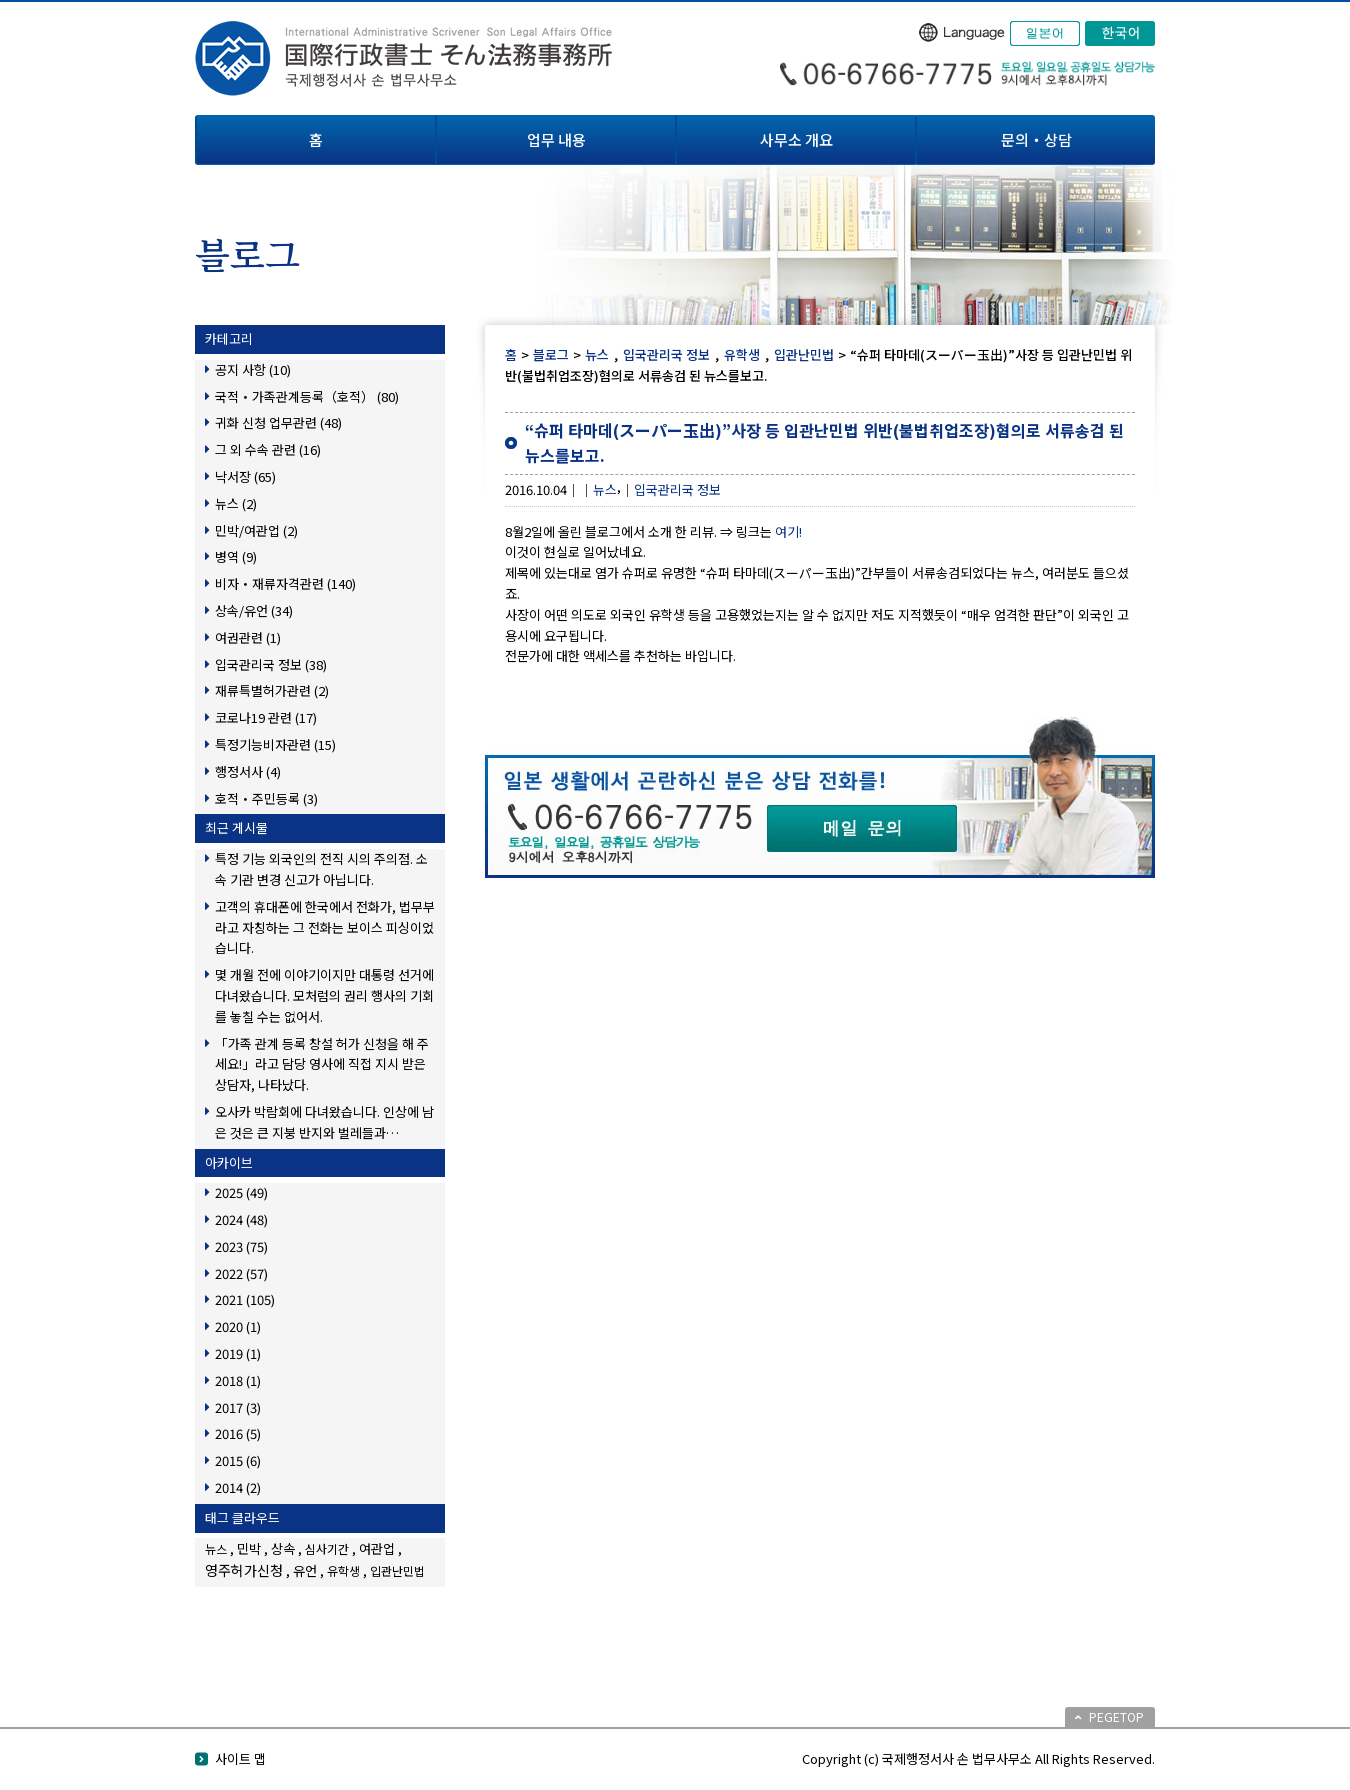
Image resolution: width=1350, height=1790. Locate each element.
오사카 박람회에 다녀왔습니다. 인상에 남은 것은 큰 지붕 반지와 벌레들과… (324, 1122)
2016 (238, 1433)
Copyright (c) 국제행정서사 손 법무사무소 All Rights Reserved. (978, 1758)
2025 (241, 1192)
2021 (245, 1299)
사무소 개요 (796, 139)
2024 (241, 1219)
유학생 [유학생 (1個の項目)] (343, 1570)
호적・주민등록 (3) (266, 798)
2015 (238, 1460)
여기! (788, 531)
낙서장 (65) (245, 476)
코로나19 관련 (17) (266, 717)
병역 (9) (236, 556)
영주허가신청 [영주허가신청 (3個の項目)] (244, 1570)
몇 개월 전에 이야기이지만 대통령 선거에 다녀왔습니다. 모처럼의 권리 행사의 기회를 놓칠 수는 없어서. (324, 995)
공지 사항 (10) (253, 369)
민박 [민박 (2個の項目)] (249, 1548)
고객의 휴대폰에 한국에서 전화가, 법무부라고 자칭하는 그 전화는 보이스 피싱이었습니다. (325, 927)
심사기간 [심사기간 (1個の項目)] (327, 1548)
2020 (238, 1326)
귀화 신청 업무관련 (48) (278, 422)
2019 (238, 1353)
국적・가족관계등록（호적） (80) (307, 396)
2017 (238, 1407)
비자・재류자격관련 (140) (285, 583)
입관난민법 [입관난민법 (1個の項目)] (397, 1570)
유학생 (742, 354)
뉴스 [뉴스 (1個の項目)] (216, 1548)
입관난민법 (804, 354)
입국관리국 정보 (666, 354)
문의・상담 (1036, 139)
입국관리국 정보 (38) (271, 664)
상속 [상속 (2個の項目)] (283, 1548)
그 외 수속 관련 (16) (268, 449)
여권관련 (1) (248, 637)
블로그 (551, 354)
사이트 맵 (240, 1758)
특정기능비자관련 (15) (275, 744)
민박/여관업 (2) (256, 530)
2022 (241, 1273)
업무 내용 (556, 139)
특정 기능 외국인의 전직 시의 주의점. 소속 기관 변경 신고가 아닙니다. (321, 869)
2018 (238, 1380)
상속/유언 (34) (254, 610)
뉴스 (597, 354)
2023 (241, 1246)
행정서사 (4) (248, 771)
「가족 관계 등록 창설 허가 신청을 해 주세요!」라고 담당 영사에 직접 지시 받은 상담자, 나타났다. (322, 1064)
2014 (238, 1487)
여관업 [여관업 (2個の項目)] (377, 1548)
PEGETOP (1116, 1716)
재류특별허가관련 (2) (272, 690)
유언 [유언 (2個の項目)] (305, 1570)
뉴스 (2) (236, 503)
